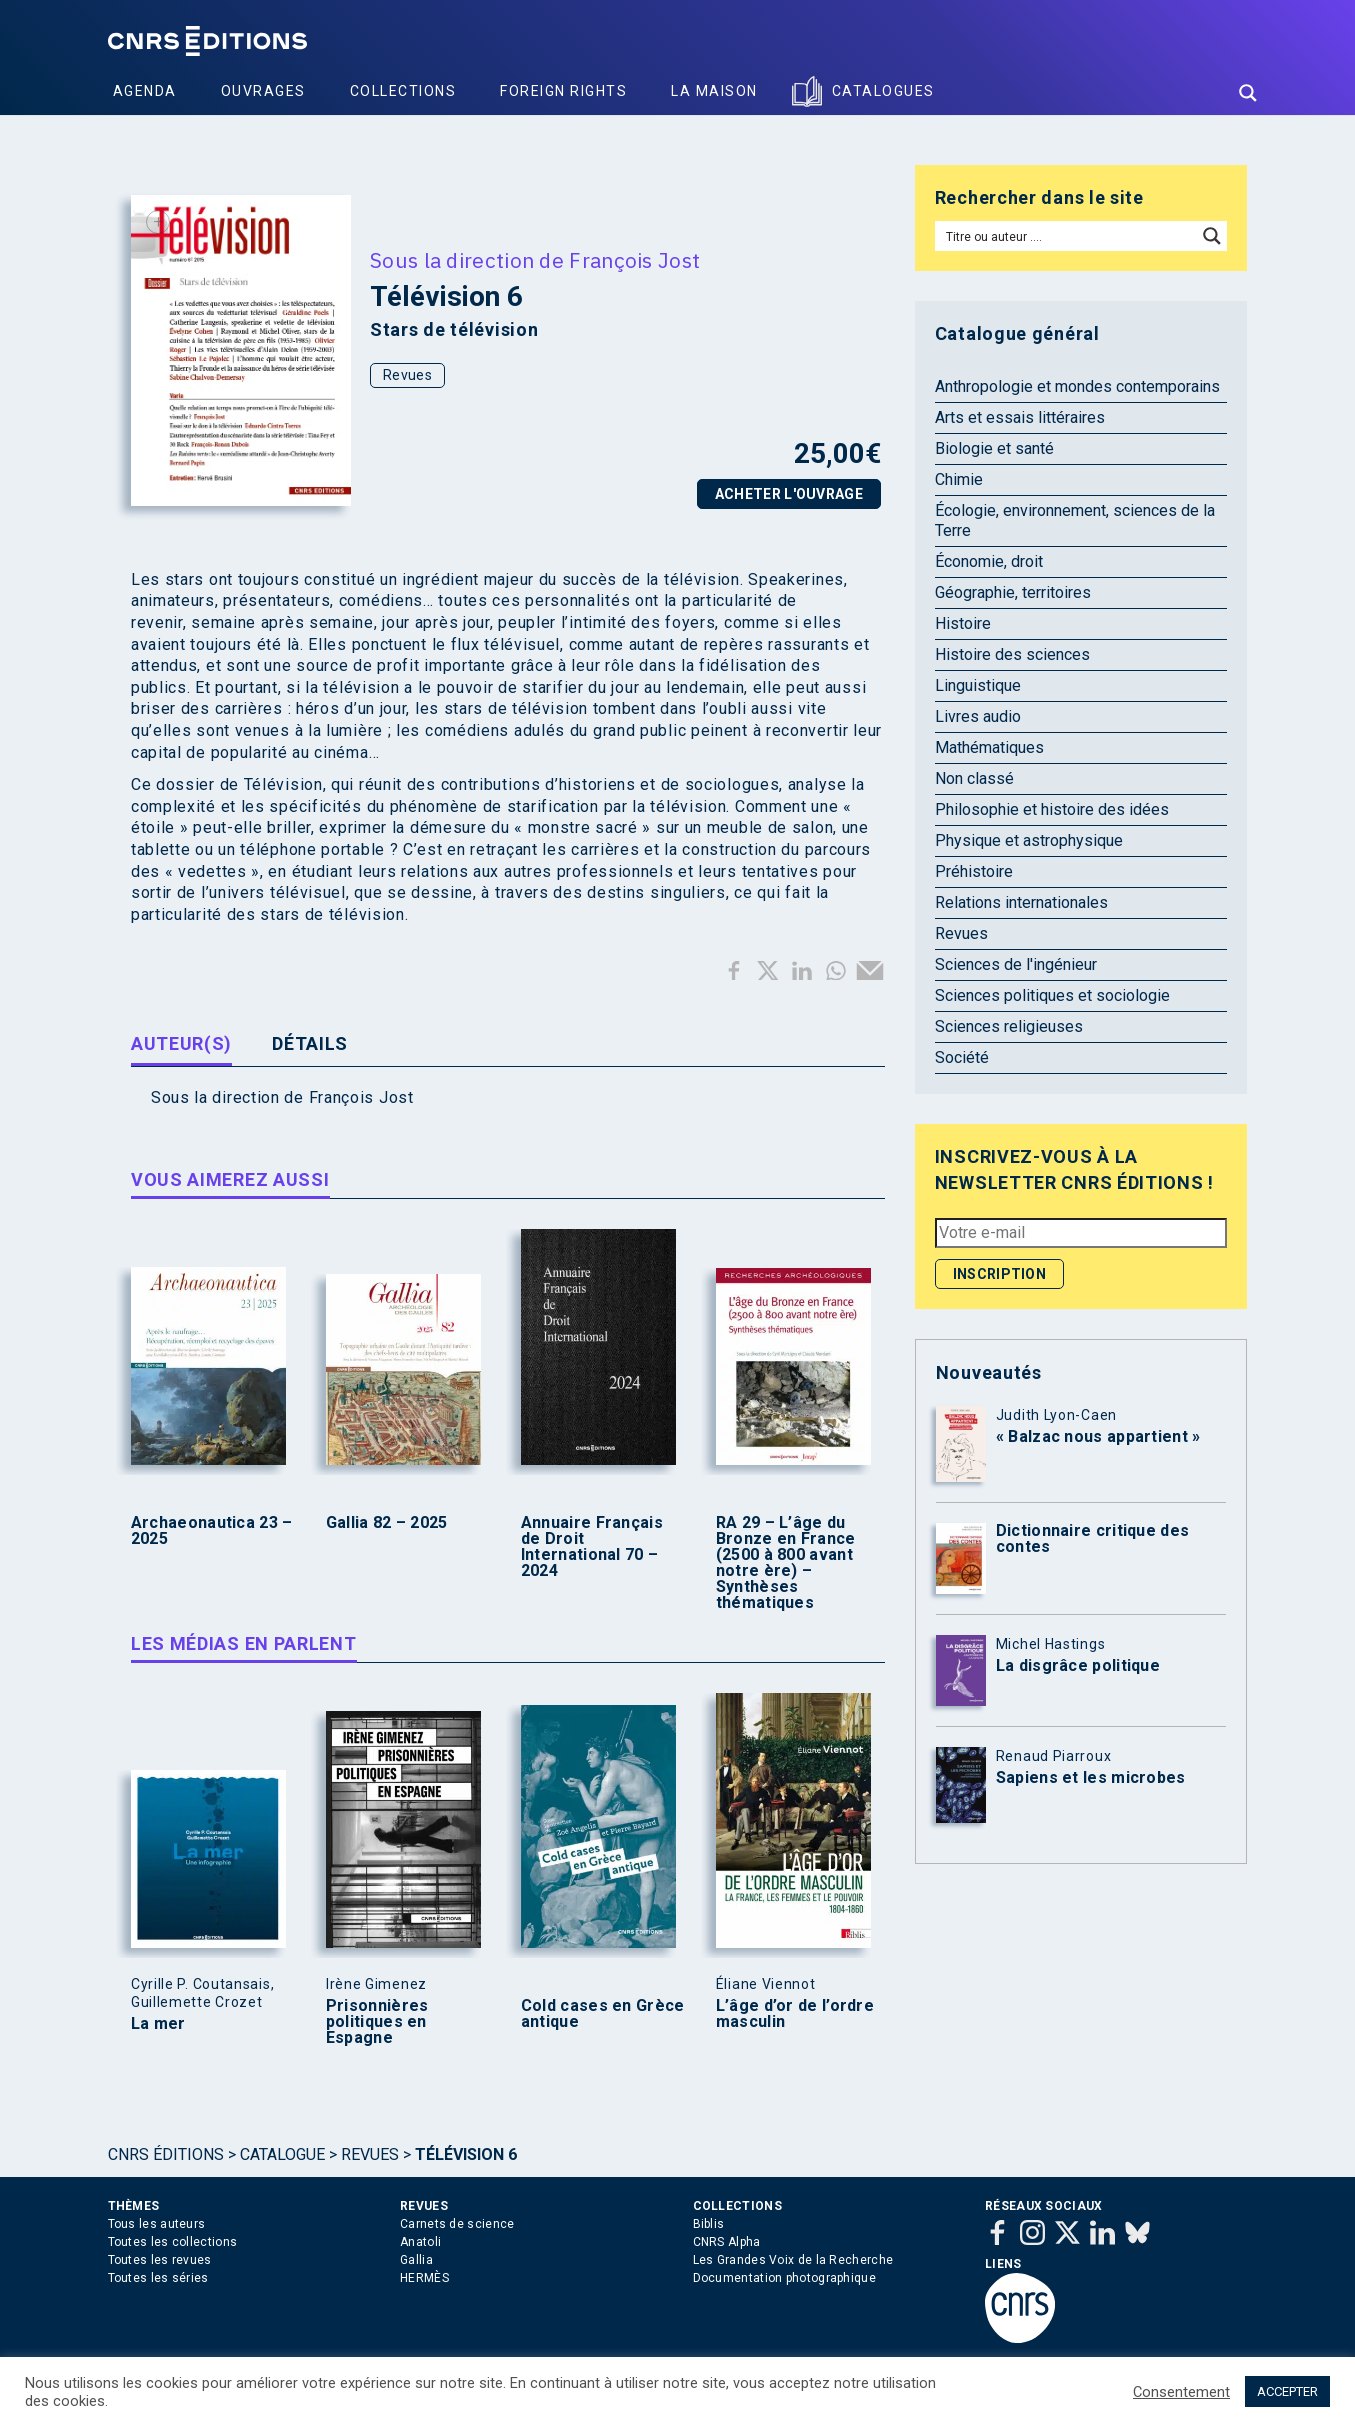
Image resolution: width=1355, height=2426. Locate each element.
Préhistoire (974, 871)
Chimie (959, 479)
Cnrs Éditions (166, 2154)
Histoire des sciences (1012, 654)
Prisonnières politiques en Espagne (377, 2022)
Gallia (416, 2260)
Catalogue (282, 2154)
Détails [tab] (310, 1043)
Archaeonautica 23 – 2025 (212, 1531)
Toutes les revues (160, 2260)
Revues (407, 375)
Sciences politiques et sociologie (1052, 995)
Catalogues (883, 91)
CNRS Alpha (727, 2242)
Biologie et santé (994, 448)
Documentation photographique (784, 2278)
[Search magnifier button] (1248, 93)
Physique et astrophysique (1029, 840)
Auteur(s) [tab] (181, 1043)
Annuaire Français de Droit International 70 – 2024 (592, 1547)
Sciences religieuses (1009, 1026)
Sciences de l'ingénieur (1016, 964)
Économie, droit (989, 561)
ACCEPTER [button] (1287, 2391)
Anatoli (420, 2242)
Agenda (145, 91)
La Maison (714, 91)
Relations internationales (1021, 902)
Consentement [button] (1181, 2392)
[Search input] (1067, 236)
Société (962, 1057)
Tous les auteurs (157, 2224)
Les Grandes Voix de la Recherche (793, 2260)
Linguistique (978, 685)
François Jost (634, 260)
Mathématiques (989, 747)
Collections (403, 91)
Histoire (963, 623)
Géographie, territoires (1013, 592)
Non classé (974, 778)
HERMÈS (424, 2278)
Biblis (709, 2224)
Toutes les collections (173, 2242)
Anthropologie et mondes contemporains (1077, 386)
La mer (158, 2024)
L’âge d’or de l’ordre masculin (795, 2014)
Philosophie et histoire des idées (1052, 809)
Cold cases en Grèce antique (603, 2014)
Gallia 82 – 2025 (387, 1523)
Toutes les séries (158, 2278)
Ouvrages (263, 91)
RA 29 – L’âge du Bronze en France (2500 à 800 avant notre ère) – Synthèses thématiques (786, 1563)
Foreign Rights (563, 91)
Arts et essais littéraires (1020, 417)
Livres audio (978, 716)
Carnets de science (457, 2224)
